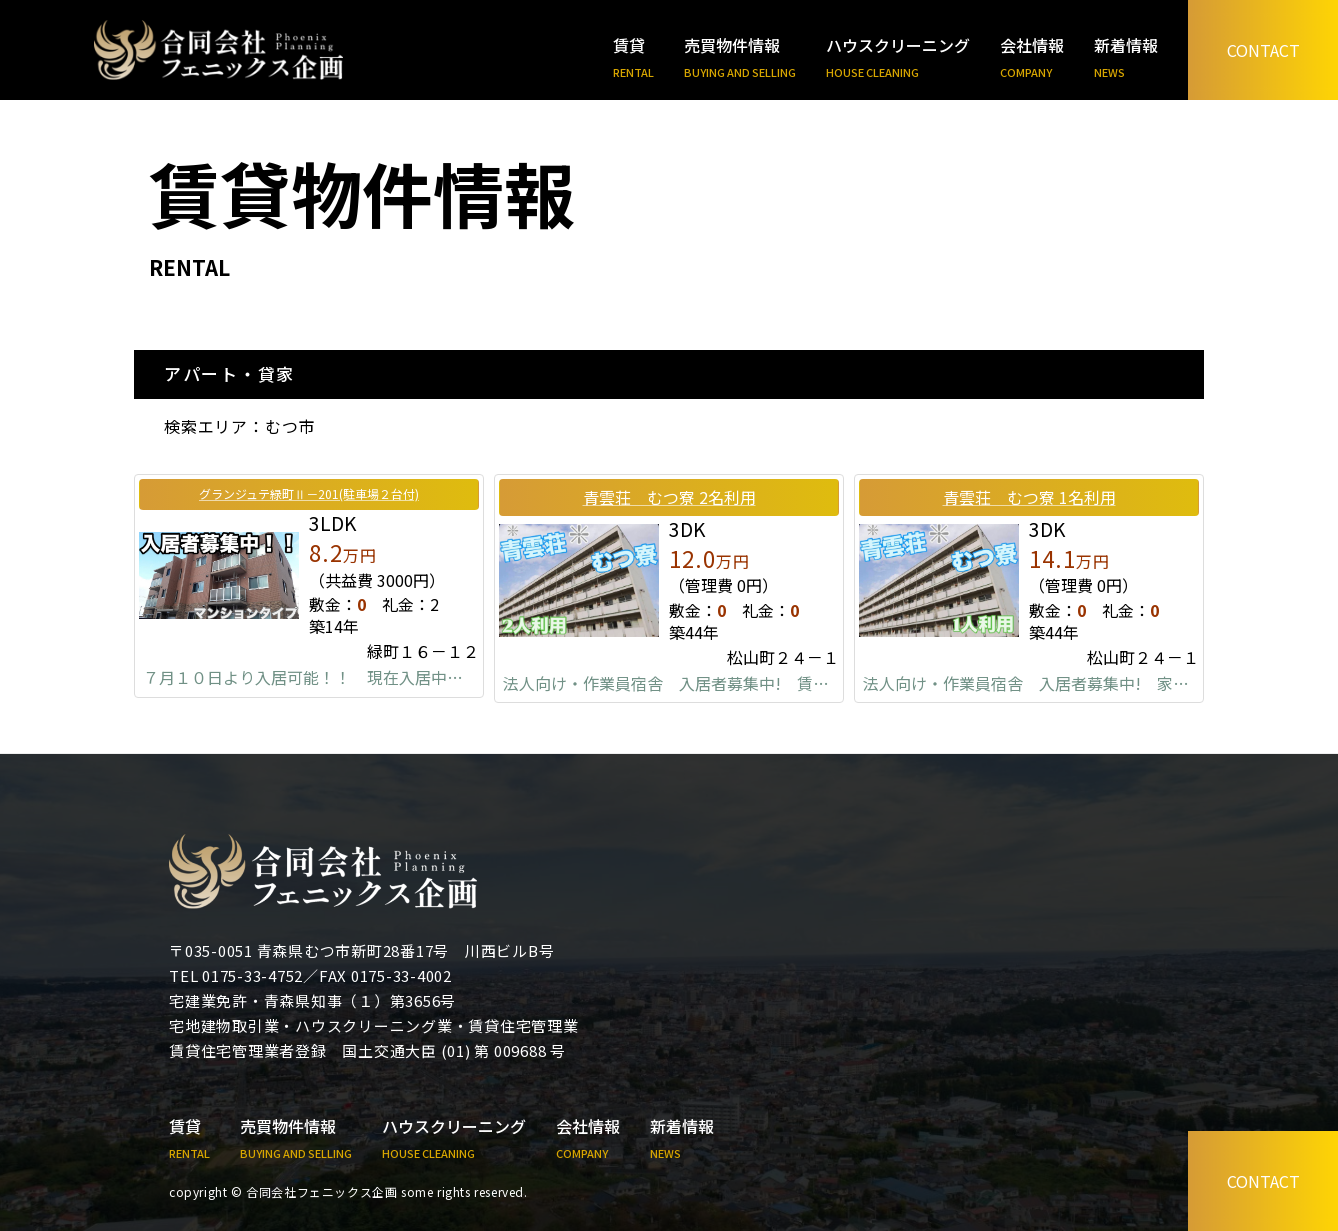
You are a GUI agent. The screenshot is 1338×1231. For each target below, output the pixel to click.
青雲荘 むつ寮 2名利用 (669, 497)
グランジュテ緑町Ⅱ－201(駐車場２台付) (309, 493)
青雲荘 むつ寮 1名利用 (1029, 497)
